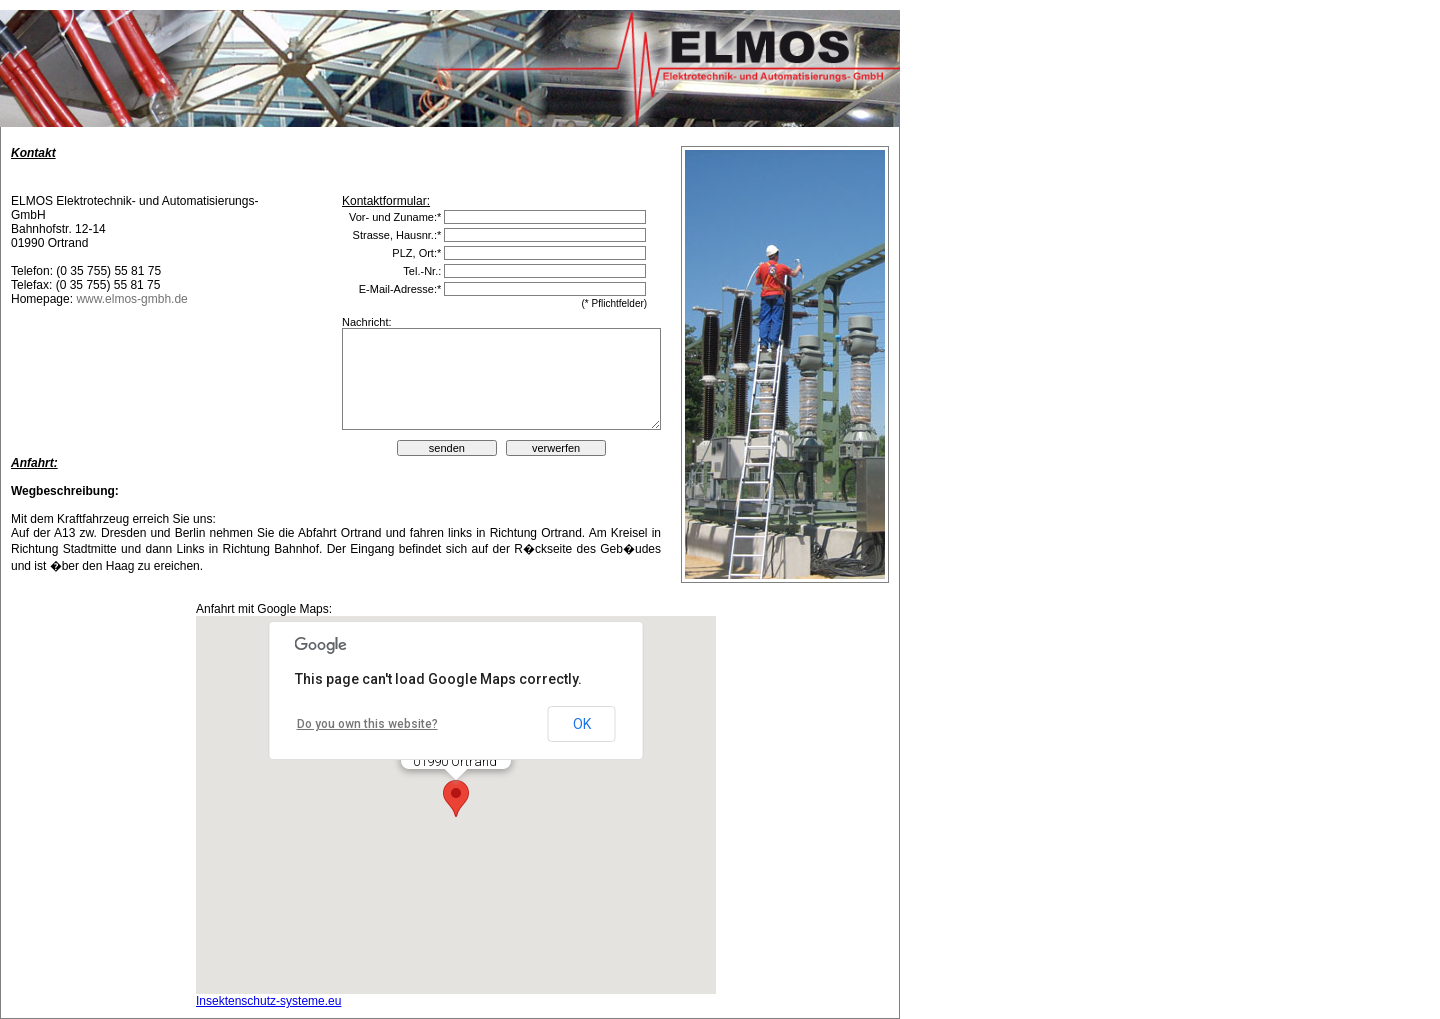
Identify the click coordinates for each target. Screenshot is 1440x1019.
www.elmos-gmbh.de (131, 299)
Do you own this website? (367, 724)
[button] (456, 798)
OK (582, 724)
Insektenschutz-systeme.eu (268, 1001)
